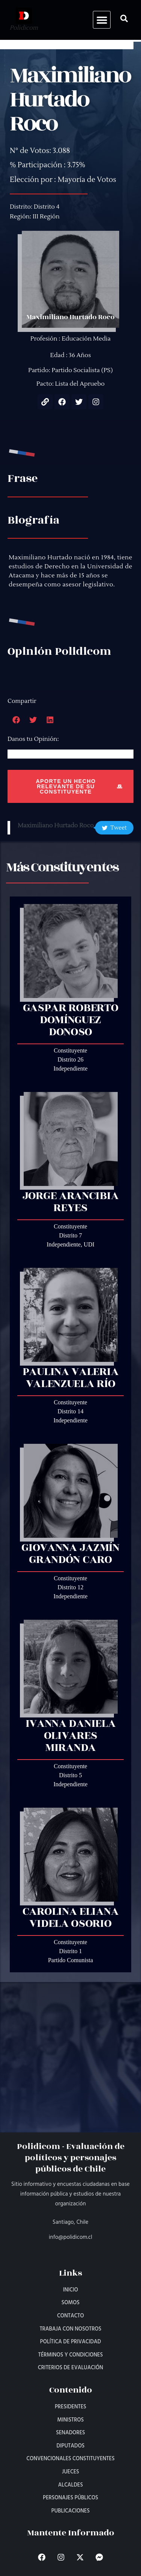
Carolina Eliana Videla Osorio (71, 1917)
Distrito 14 (70, 1411)
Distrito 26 (70, 1059)
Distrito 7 (70, 1235)
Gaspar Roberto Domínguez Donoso (70, 1019)
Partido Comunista (70, 1960)
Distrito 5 (70, 1775)
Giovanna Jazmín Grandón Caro (70, 1553)
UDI (89, 1244)
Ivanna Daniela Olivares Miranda (71, 1735)
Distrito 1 (70, 1951)
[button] (102, 20)
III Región (46, 216)
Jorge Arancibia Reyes (71, 1201)
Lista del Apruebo (80, 384)
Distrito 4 (46, 207)
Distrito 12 (70, 1587)
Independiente (70, 1068)
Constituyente (70, 1050)
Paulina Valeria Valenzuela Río (71, 1377)
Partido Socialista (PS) (82, 370)
